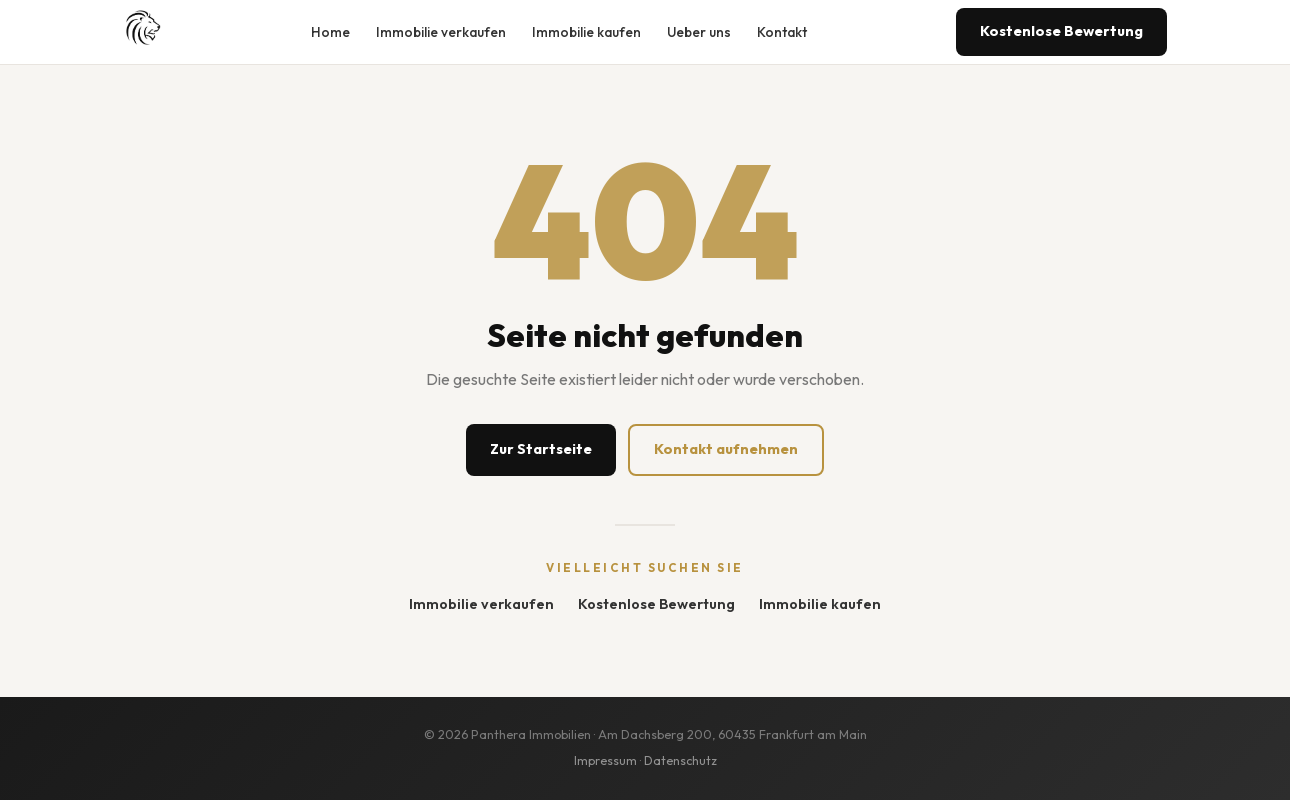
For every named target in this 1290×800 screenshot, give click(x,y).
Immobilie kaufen (586, 32)
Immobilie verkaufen (441, 32)
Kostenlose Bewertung (1061, 31)
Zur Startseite (541, 449)
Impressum (605, 760)
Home (330, 32)
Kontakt (782, 32)
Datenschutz (680, 760)
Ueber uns (699, 32)
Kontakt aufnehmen (726, 449)
